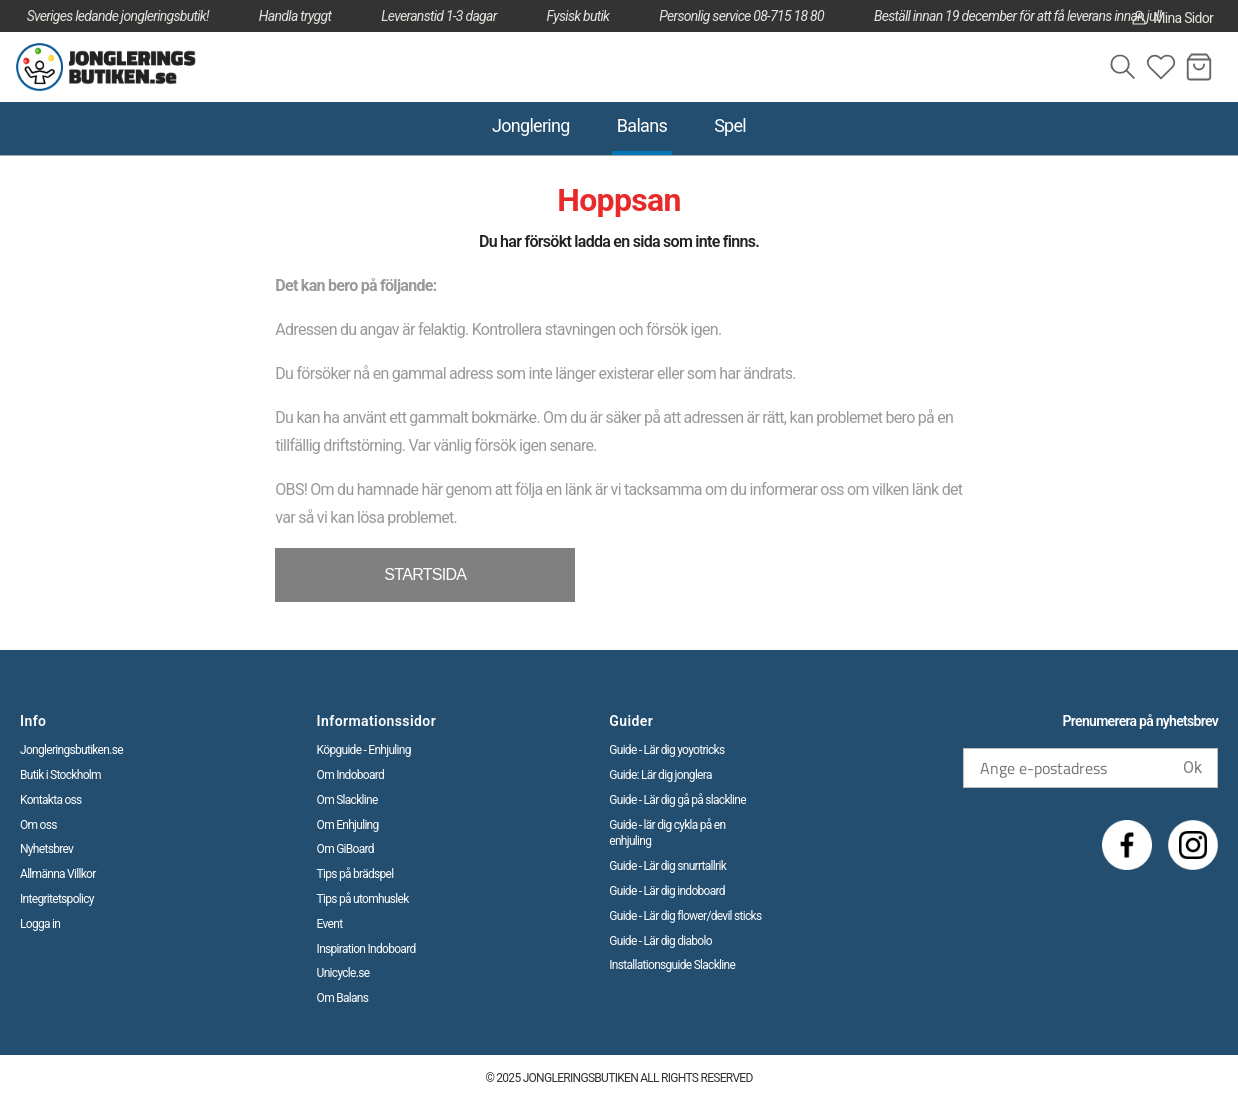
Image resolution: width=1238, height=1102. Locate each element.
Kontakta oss (51, 800)
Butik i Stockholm (60, 775)
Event (330, 924)
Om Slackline (347, 800)
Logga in (40, 924)
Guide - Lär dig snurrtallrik (667, 866)
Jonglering (531, 125)
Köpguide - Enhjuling (364, 750)
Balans (642, 125)
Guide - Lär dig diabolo (660, 941)
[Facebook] (1127, 845)
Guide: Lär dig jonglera (660, 775)
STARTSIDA (425, 574)
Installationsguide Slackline (672, 965)
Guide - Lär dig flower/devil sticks (685, 916)
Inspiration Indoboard (366, 949)
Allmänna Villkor (58, 874)
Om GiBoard (345, 849)
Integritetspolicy (57, 899)
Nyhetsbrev (46, 849)
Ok (1192, 767)
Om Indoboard (351, 775)
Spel (730, 125)
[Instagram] (1193, 845)
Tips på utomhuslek (363, 899)
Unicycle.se (343, 973)
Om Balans (343, 998)
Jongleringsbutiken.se (71, 750)
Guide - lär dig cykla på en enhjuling (667, 833)
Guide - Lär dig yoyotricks (666, 750)
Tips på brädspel (355, 874)
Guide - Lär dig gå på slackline (677, 800)
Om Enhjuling (348, 825)
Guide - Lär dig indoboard (667, 891)
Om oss (38, 825)
